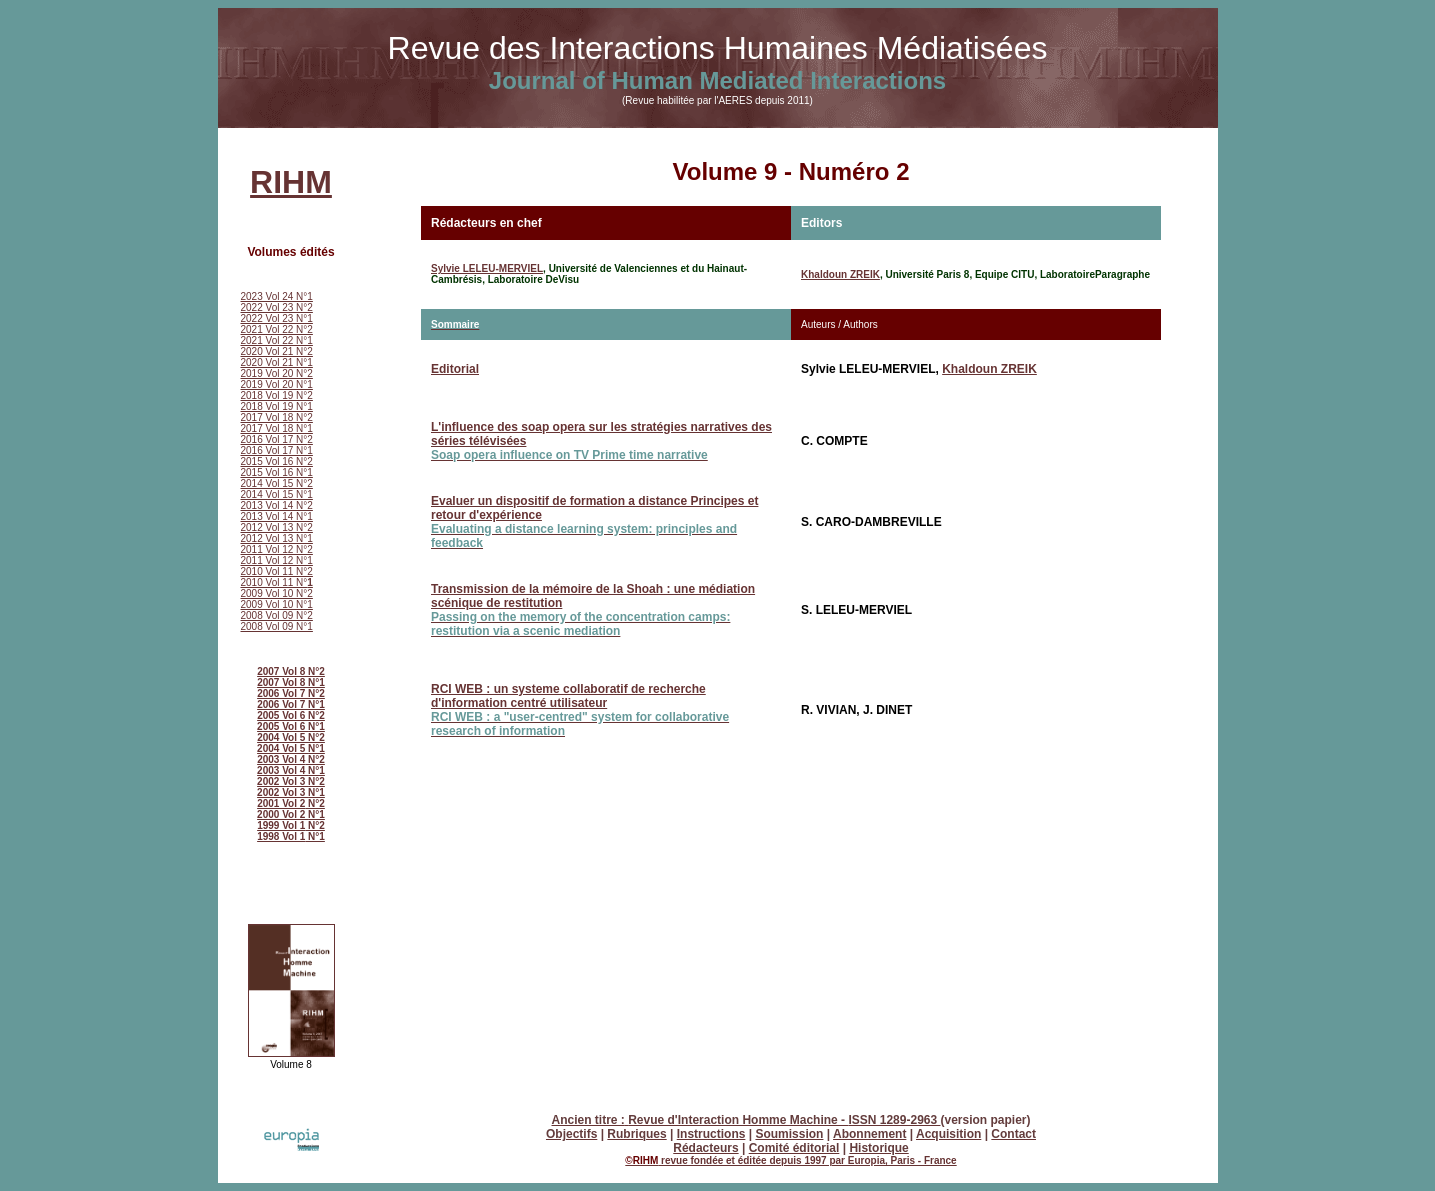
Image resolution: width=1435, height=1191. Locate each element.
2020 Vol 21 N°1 (277, 362)
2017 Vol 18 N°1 (277, 428)
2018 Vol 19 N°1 (277, 406)
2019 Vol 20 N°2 (277, 373)
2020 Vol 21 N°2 (277, 351)
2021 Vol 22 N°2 (277, 329)
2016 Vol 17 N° (274, 439)
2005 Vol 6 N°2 (291, 715)
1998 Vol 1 (281, 836)
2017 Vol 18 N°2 (277, 417)
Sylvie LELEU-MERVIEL (487, 268)
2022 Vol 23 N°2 (277, 307)
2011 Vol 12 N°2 (277, 549)
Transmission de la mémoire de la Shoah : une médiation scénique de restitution (593, 610)
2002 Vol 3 (282, 781)
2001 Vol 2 (281, 803)
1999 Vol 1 (281, 825)
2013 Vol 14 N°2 (277, 505)
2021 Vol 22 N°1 (277, 340)
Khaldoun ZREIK (840, 274)
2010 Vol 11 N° (277, 582)
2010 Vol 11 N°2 (277, 571)
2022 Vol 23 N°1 (277, 318)
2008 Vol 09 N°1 (277, 626)
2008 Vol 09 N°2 (277, 615)
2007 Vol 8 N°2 (291, 671)
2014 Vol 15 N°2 (277, 483)
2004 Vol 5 (282, 748)
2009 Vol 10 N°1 (277, 604)
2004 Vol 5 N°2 (291, 737)
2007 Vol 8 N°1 (291, 682)
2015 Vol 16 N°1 (277, 472)
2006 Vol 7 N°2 (291, 693)
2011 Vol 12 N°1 (277, 560)
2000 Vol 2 (282, 814)
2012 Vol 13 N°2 (277, 527)
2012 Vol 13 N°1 (277, 538)
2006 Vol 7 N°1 (291, 704)
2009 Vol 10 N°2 (277, 593)
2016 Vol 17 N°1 (277, 450)
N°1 (316, 726)
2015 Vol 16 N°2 (277, 461)
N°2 (315, 759)
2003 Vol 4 (281, 759)
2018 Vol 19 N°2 (277, 395)
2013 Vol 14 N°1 (277, 516)
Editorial (455, 369)
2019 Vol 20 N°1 (277, 384)
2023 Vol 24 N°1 (277, 296)
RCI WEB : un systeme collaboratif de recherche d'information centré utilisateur (580, 710)
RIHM (291, 182)
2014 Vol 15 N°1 (277, 494)
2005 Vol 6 (282, 726)
